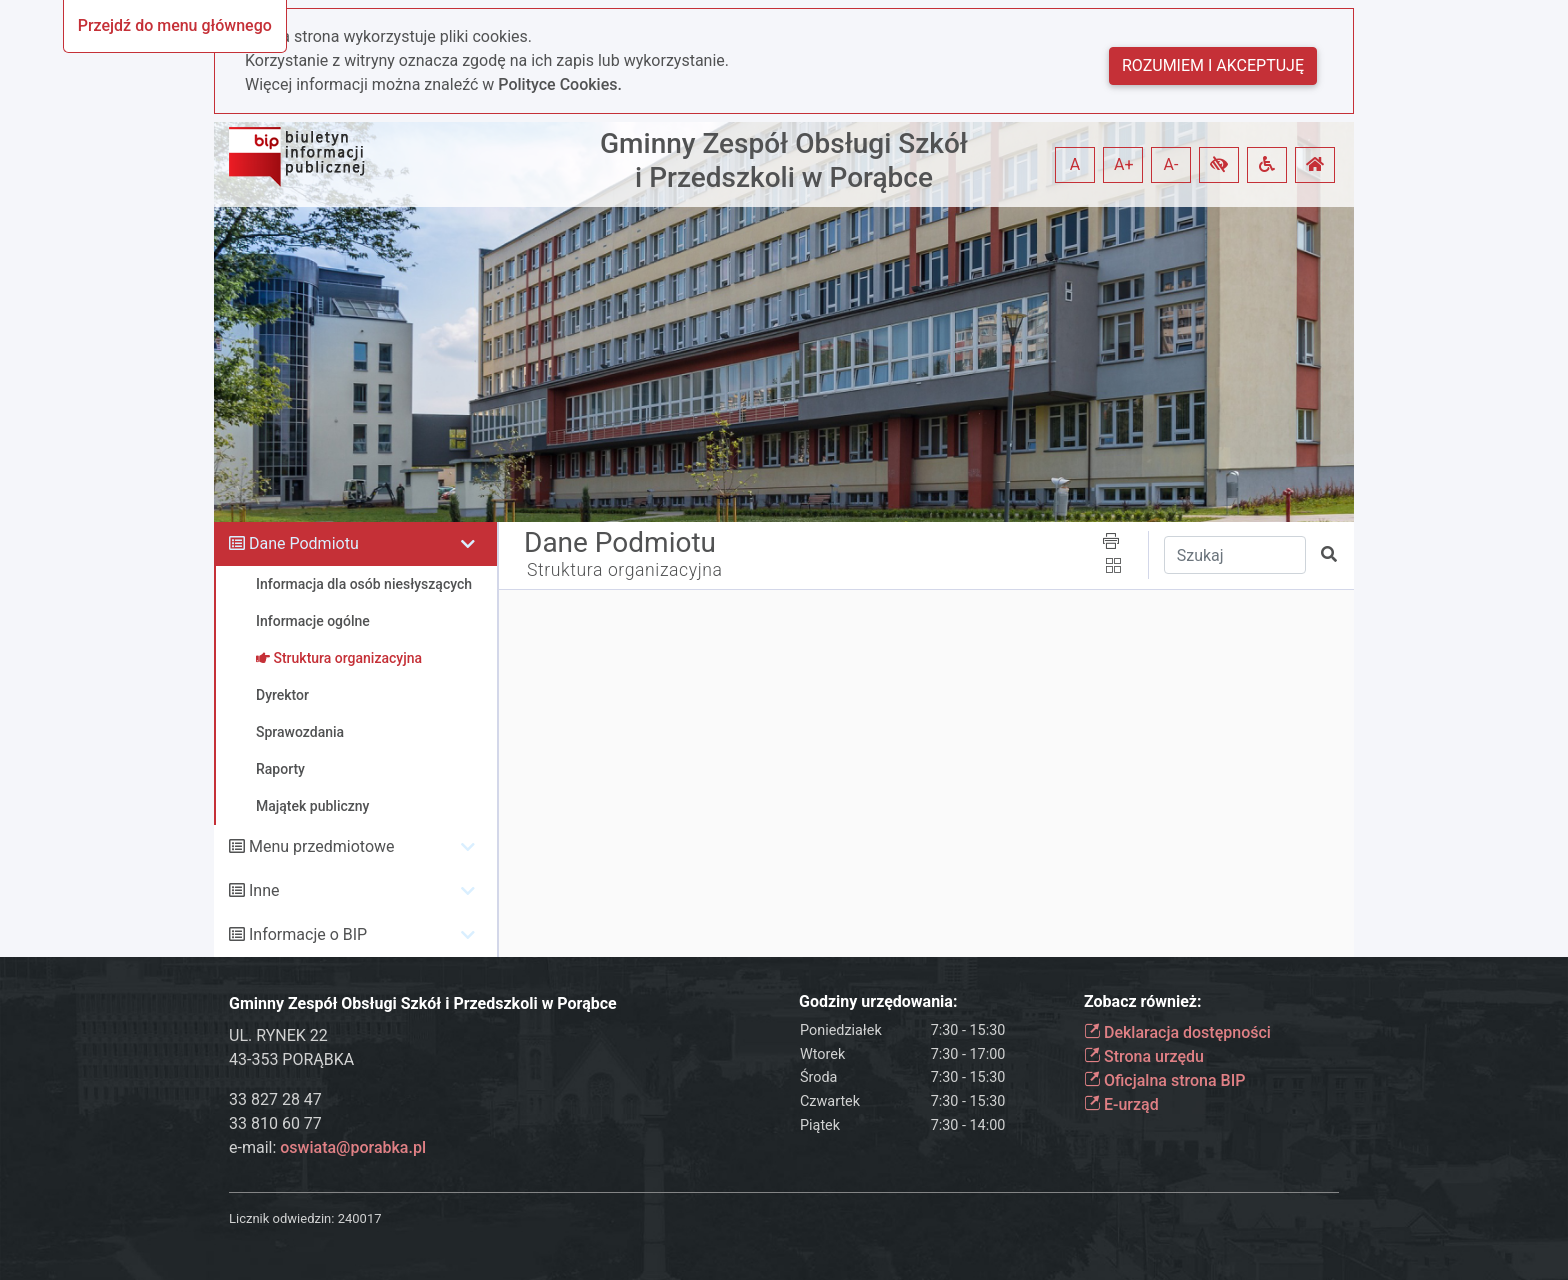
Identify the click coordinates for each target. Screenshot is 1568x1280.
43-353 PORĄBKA (291, 1059)
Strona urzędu (1144, 1056)
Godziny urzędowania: (878, 1001)
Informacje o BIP (308, 934)
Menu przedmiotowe (322, 846)
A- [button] (1171, 164)
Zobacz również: (1143, 1001)
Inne (264, 890)
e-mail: (327, 1147)
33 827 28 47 (275, 1099)
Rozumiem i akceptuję (1213, 65)
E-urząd (1121, 1104)
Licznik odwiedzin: (281, 1218)
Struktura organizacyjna (625, 570)
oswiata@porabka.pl (353, 1147)
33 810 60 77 (275, 1123)
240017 (360, 1218)
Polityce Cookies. (560, 84)
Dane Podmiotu (304, 543)
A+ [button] (1124, 164)
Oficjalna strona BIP (1164, 1080)
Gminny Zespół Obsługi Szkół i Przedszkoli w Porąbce (784, 160)
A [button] (1075, 164)
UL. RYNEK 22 (278, 1035)
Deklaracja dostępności (1177, 1032)
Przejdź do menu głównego (175, 25)
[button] (1219, 165)
